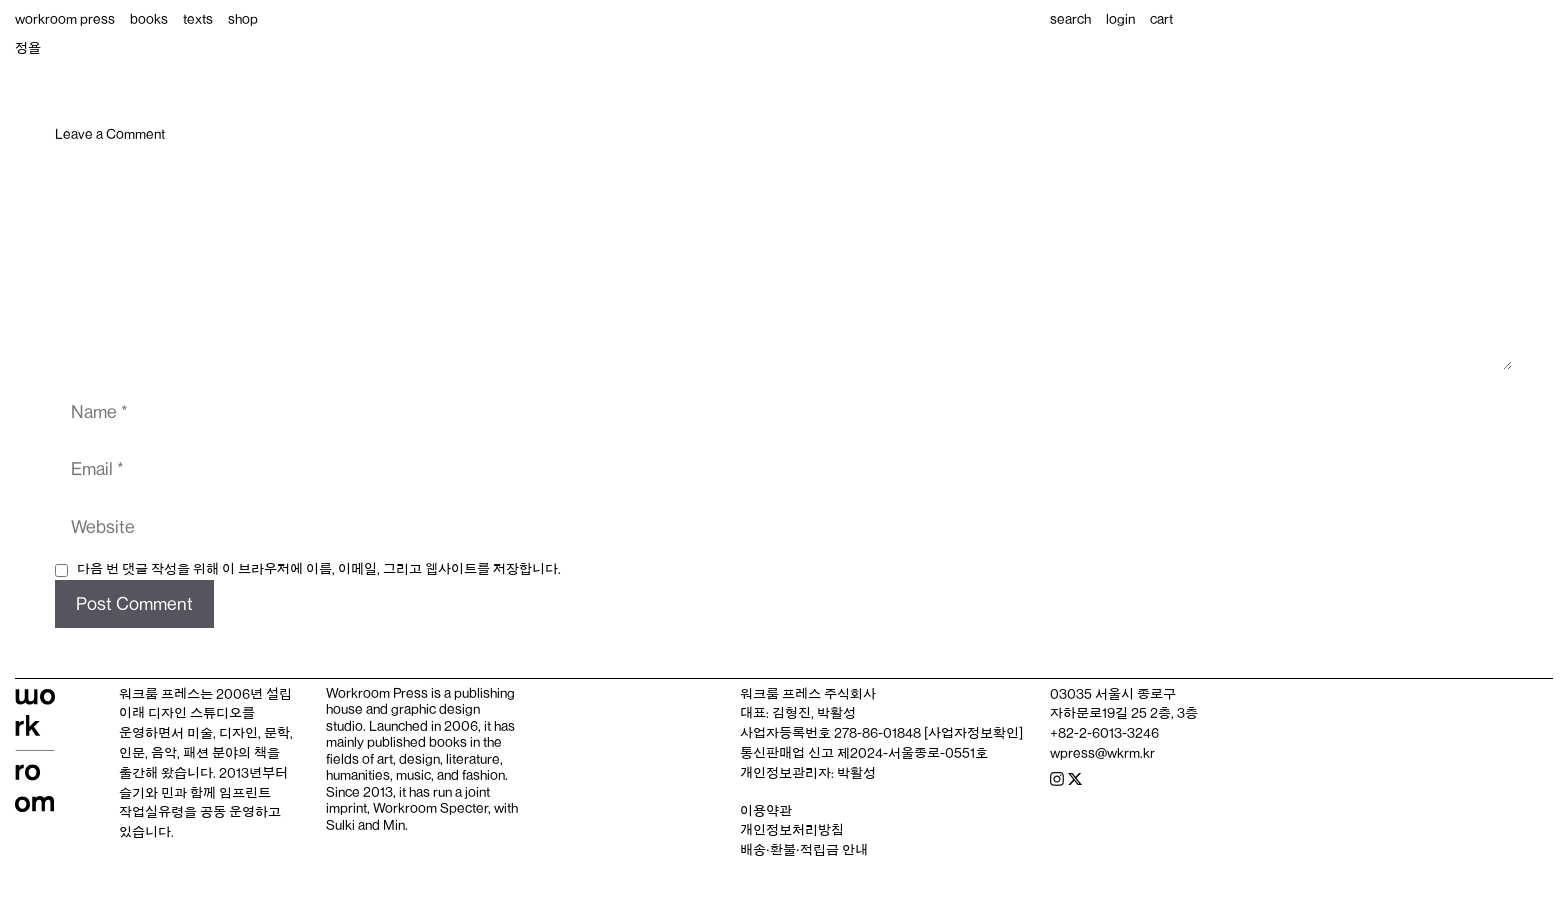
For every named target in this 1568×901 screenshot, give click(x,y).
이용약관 (766, 811)
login (1120, 19)
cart (1161, 19)
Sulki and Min (365, 825)
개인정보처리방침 (792, 830)
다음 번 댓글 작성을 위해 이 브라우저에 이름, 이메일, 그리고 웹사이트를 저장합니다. (319, 569)
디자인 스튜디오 (195, 713)
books (149, 19)
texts (198, 19)
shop (243, 19)
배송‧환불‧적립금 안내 (804, 850)
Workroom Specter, (432, 808)
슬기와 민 (146, 793)
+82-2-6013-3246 (1104, 733)
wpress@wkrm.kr (1102, 753)
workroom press (65, 19)
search (1070, 19)
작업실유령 (151, 812)
